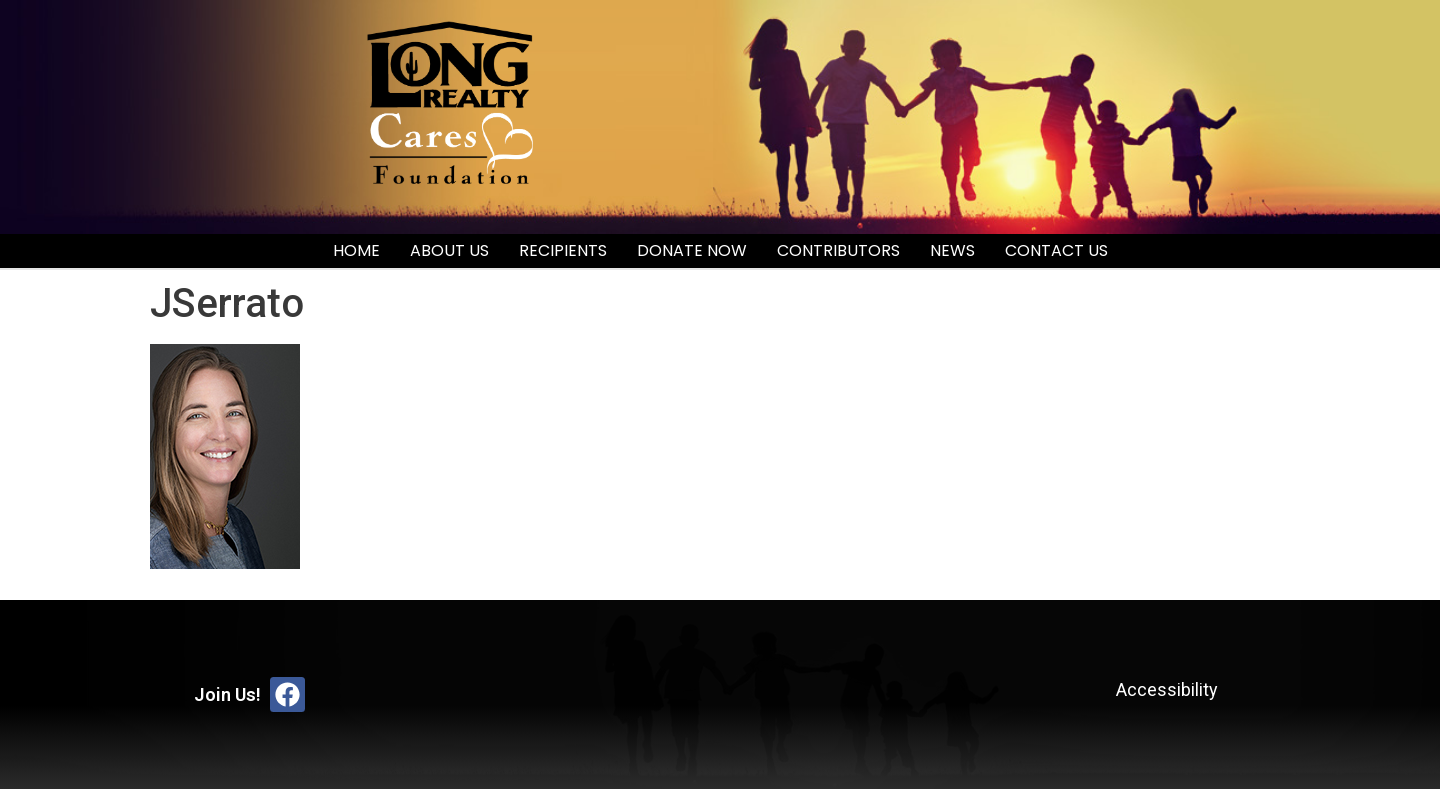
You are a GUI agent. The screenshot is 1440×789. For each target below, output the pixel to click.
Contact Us (1056, 250)
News (952, 250)
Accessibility (1167, 689)
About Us (449, 250)
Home (356, 250)
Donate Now (692, 250)
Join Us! (227, 694)
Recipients (563, 250)
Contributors (838, 250)
